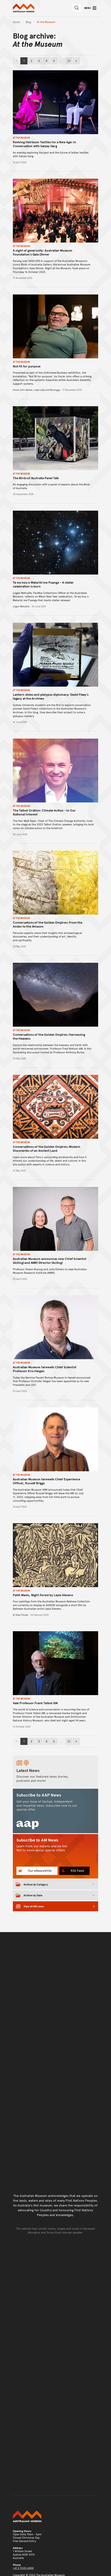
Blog (29, 22)
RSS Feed (77, 1870)
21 (69, 61)
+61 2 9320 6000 (23, 2568)
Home (16, 22)
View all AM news (34, 1906)
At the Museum (21, 137)
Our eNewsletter (39, 1870)
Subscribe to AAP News (38, 1795)
